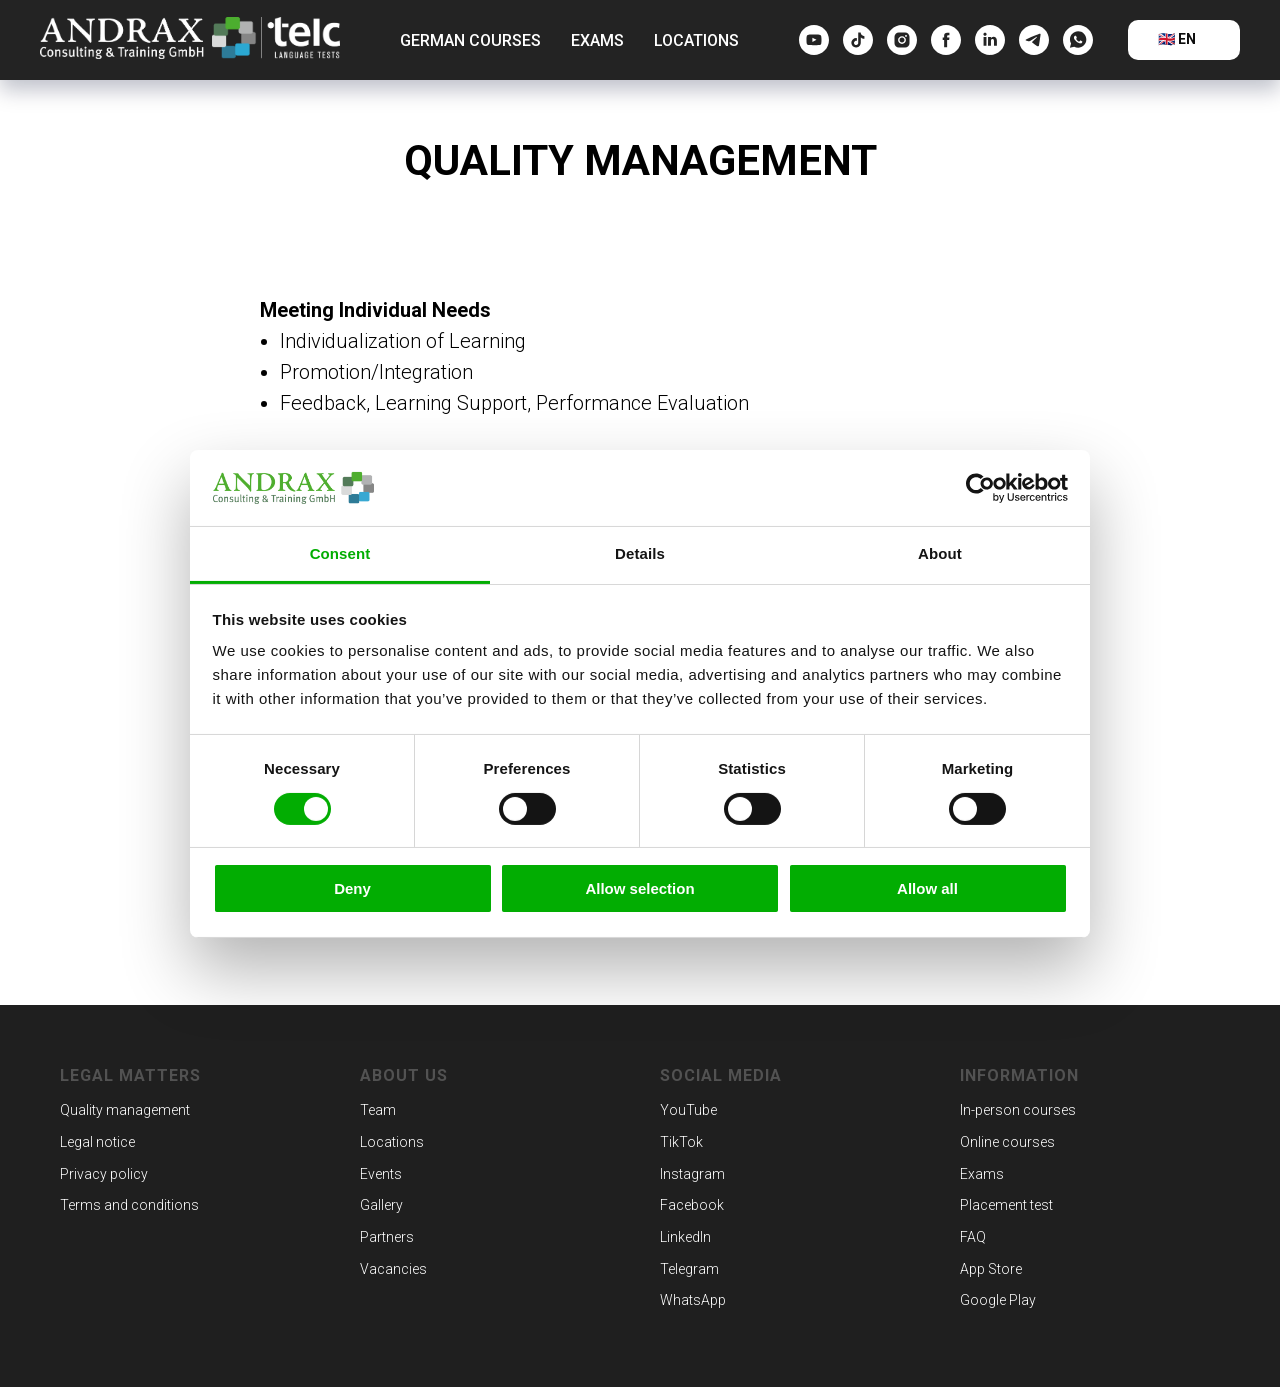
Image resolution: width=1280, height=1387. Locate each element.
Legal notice (97, 1142)
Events (381, 1174)
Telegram (689, 1269)
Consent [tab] (340, 553)
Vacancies (393, 1269)
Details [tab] (640, 553)
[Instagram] (902, 40)
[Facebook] (946, 40)
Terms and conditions (129, 1205)
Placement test (1006, 1205)
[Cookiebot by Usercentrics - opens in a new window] (980, 488)
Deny (352, 888)
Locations (696, 40)
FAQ (973, 1237)
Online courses (1007, 1142)
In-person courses (1018, 1110)
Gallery (381, 1205)
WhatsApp (693, 1300)
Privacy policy (104, 1174)
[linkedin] (990, 40)
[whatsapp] (1078, 40)
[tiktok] (858, 40)
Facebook (692, 1205)
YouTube (688, 1110)
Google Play (998, 1300)
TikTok (681, 1142)
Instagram (692, 1174)
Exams (597, 40)
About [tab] (940, 553)
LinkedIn (685, 1237)
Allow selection (639, 888)
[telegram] (1034, 40)
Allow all (927, 888)
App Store (991, 1269)
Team (378, 1110)
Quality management (125, 1110)
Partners (387, 1237)
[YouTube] (814, 40)
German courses (470, 40)
